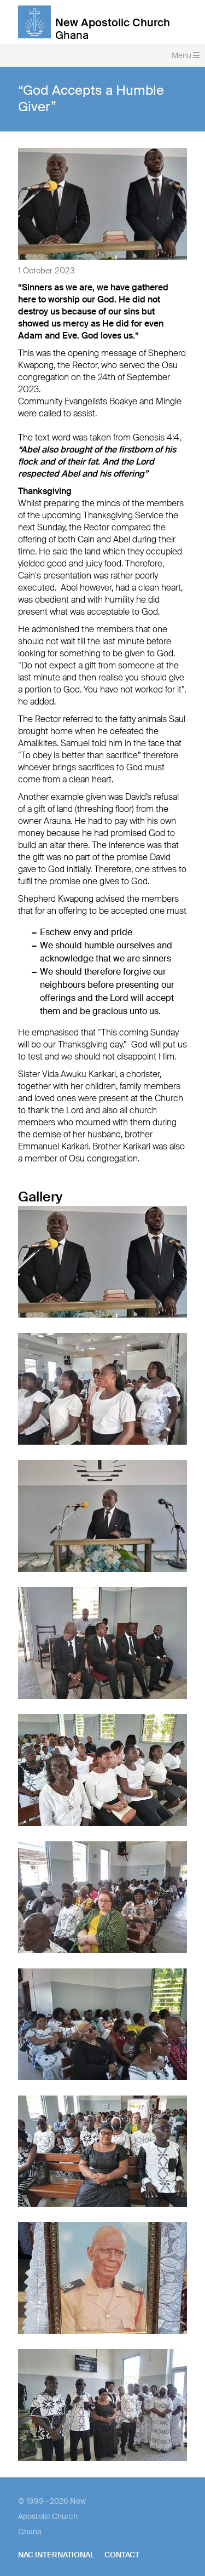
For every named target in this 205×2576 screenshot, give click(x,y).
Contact (121, 2555)
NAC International (56, 2555)
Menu (186, 55)
